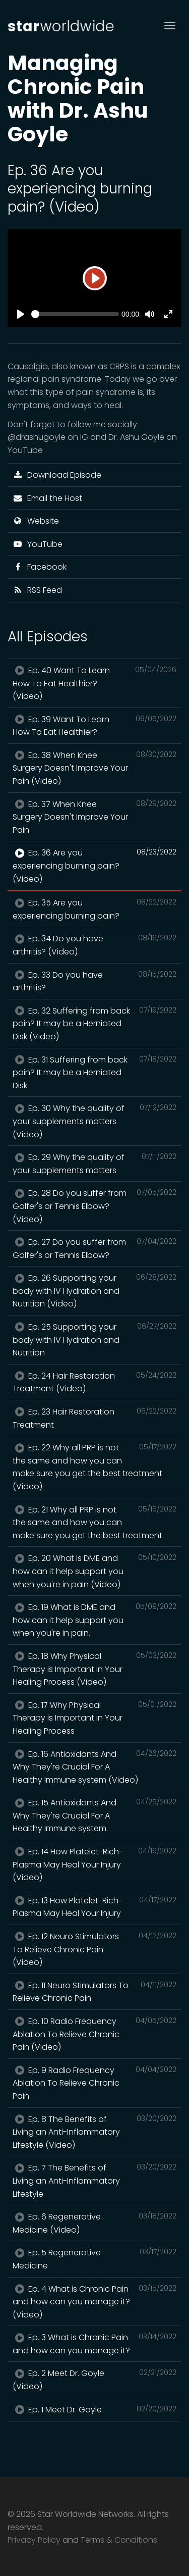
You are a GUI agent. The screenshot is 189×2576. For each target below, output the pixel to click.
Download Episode (57, 475)
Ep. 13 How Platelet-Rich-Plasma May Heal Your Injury (94, 1907)
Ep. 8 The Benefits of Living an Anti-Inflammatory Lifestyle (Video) (94, 2132)
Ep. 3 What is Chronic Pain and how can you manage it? (94, 2343)
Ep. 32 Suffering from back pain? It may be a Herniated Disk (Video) (94, 1023)
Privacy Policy (34, 2540)
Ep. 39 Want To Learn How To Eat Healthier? (94, 725)
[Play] (95, 278)
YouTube (37, 544)
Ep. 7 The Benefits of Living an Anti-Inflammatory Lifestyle (94, 2180)
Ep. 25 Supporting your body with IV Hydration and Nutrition (94, 1339)
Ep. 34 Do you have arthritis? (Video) (94, 944)
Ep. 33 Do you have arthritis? (94, 981)
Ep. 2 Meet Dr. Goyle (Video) (94, 2379)
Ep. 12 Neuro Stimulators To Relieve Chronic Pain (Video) (94, 1949)
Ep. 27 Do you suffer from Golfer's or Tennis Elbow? (94, 1248)
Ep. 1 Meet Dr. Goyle (94, 2409)
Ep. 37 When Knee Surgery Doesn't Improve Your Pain (94, 817)
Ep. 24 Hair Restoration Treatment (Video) (94, 1382)
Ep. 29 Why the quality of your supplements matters (94, 1163)
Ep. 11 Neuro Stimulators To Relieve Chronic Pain (94, 1991)
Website (36, 521)
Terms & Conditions (119, 2540)
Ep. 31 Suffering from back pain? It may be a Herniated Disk (94, 1072)
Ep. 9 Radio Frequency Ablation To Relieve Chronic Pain (94, 2083)
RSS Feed (37, 590)
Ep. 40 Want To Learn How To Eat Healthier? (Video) (94, 683)
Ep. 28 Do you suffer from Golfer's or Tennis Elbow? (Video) (94, 1206)
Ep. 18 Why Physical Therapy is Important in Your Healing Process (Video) (94, 1669)
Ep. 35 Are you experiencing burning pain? (94, 909)
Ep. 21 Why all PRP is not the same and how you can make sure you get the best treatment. (94, 1522)
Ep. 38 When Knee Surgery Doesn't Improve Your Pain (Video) (94, 768)
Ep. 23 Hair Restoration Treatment (94, 1418)
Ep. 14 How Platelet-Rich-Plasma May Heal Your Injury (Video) (94, 1864)
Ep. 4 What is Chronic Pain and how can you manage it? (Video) (94, 2301)
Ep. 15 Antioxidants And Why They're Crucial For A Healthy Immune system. (94, 1815)
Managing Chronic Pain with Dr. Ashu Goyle (78, 98)
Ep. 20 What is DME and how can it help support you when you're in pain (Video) (94, 1571)
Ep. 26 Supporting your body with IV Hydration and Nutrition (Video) (94, 1290)
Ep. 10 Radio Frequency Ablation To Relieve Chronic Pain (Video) (94, 2034)
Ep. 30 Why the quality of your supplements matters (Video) (94, 1121)
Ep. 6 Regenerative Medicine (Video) (94, 2223)
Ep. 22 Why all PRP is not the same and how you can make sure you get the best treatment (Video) (94, 1466)
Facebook (40, 567)
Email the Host (47, 498)
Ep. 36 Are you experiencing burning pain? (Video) (94, 865)
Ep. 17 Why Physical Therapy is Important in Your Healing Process (94, 1718)
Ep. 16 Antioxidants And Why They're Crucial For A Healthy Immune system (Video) (94, 1767)
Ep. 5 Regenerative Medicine (94, 2258)
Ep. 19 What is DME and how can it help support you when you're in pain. (94, 1620)
